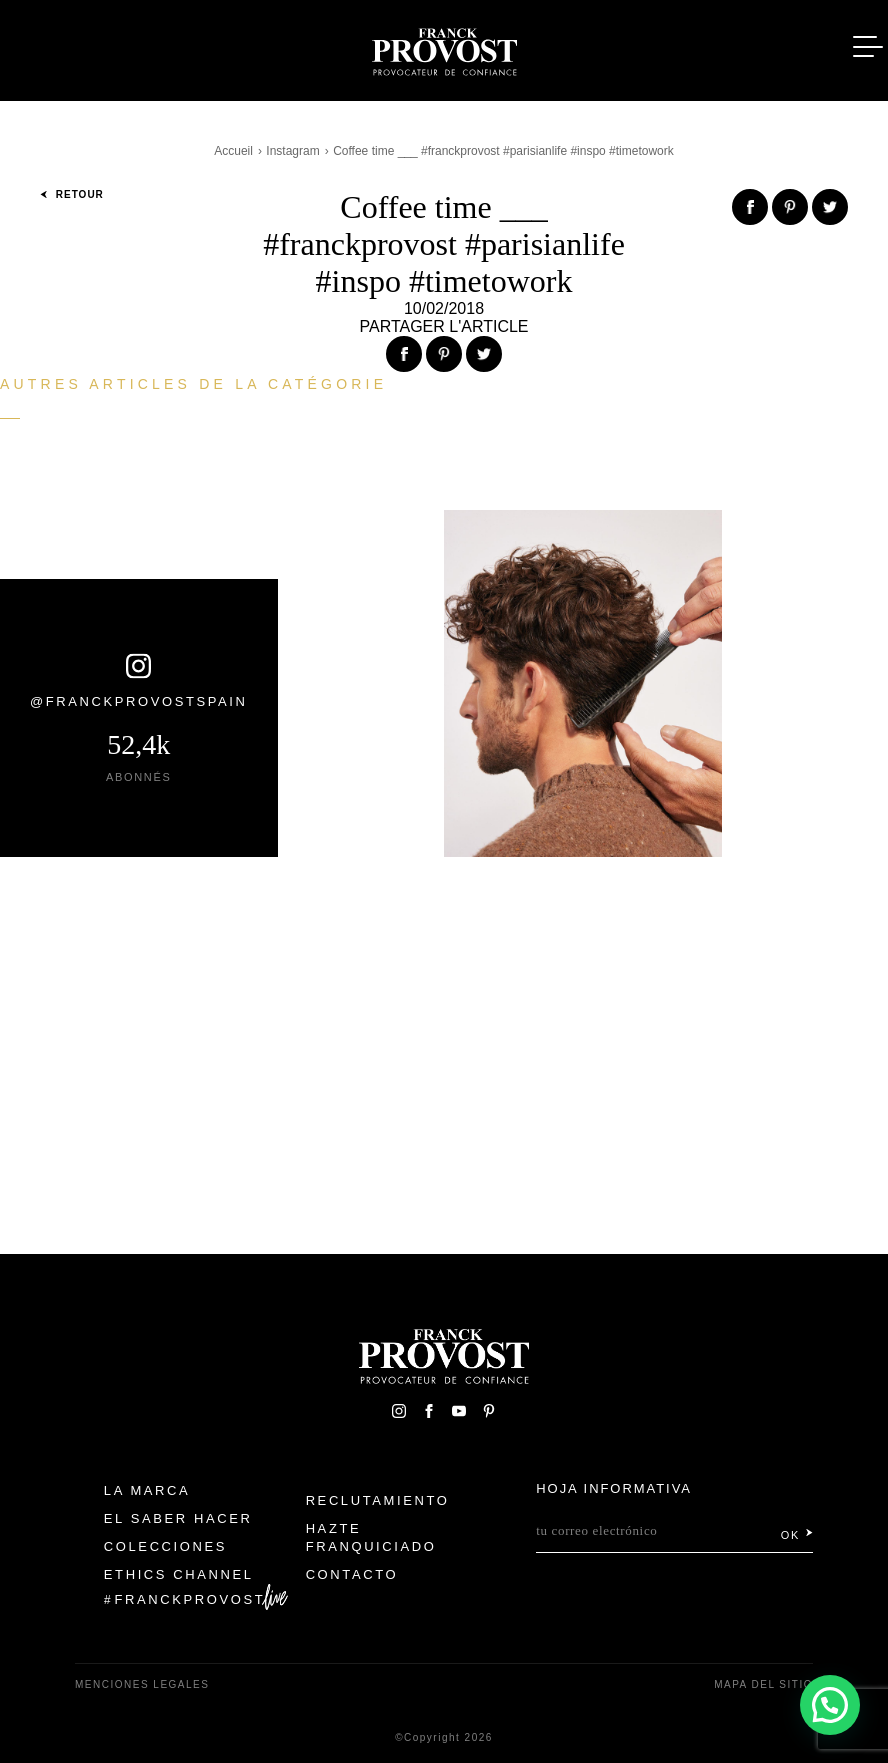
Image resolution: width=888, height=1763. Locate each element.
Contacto (352, 1574)
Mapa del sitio (763, 1684)
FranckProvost (190, 1599)
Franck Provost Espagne (444, 48)
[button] (829, 1703)
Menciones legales (142, 1684)
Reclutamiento (378, 1500)
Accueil (233, 151)
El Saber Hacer (178, 1518)
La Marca (147, 1490)
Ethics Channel (179, 1574)
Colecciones (165, 1546)
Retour (72, 194)
